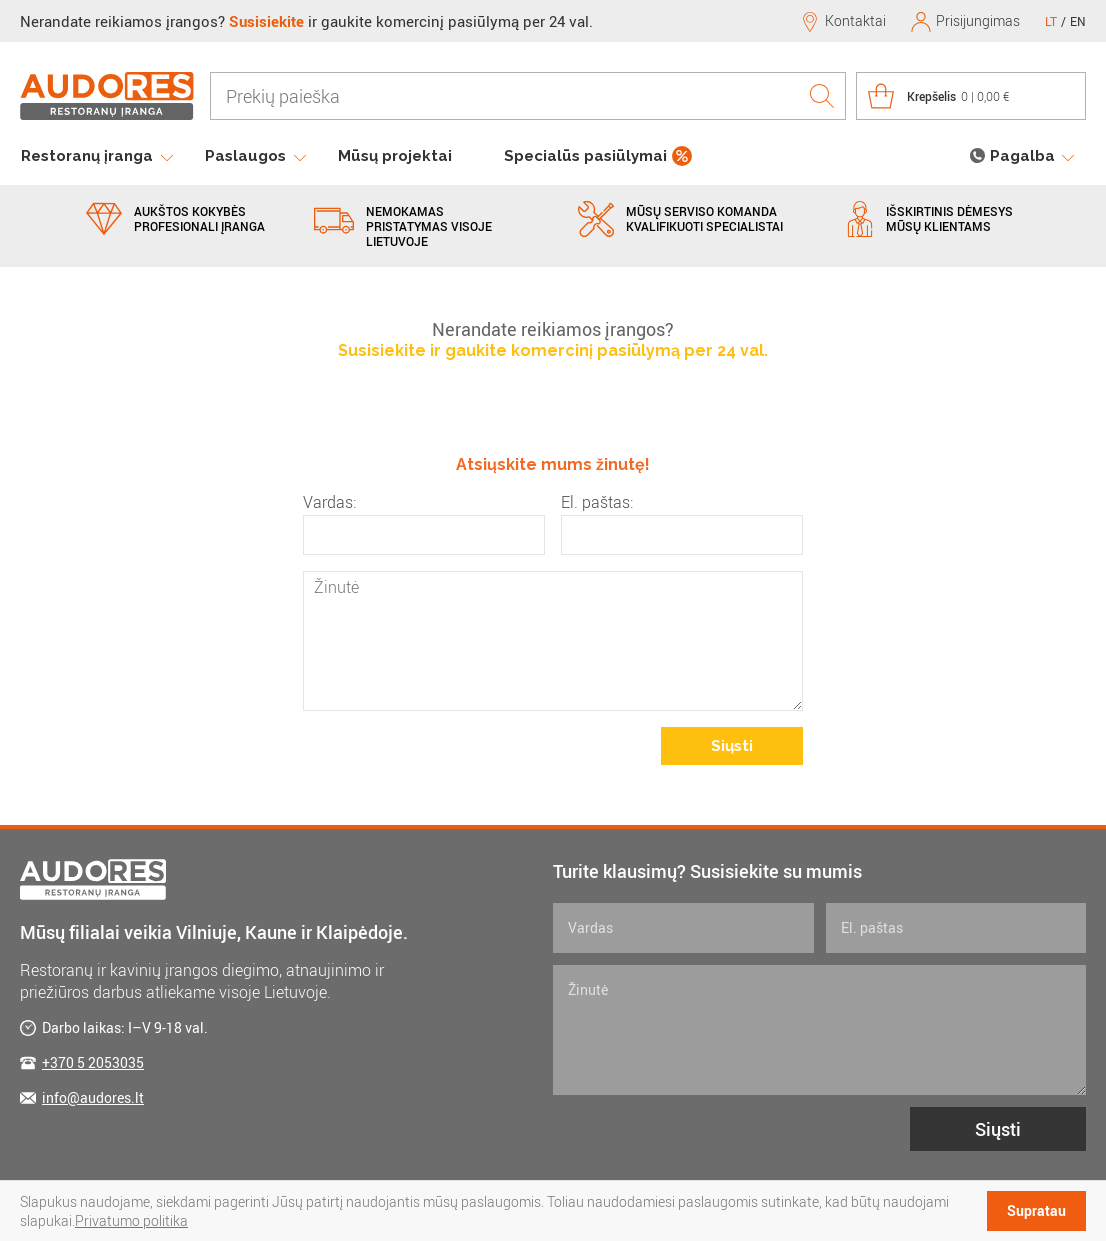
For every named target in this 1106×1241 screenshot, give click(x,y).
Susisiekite (266, 21)
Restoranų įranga (87, 156)
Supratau (1036, 1210)
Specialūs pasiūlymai (585, 156)
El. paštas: (597, 502)
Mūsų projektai (395, 156)
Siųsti (732, 746)
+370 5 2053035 (93, 1062)
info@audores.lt (93, 1097)
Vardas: (329, 502)
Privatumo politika (131, 1220)
